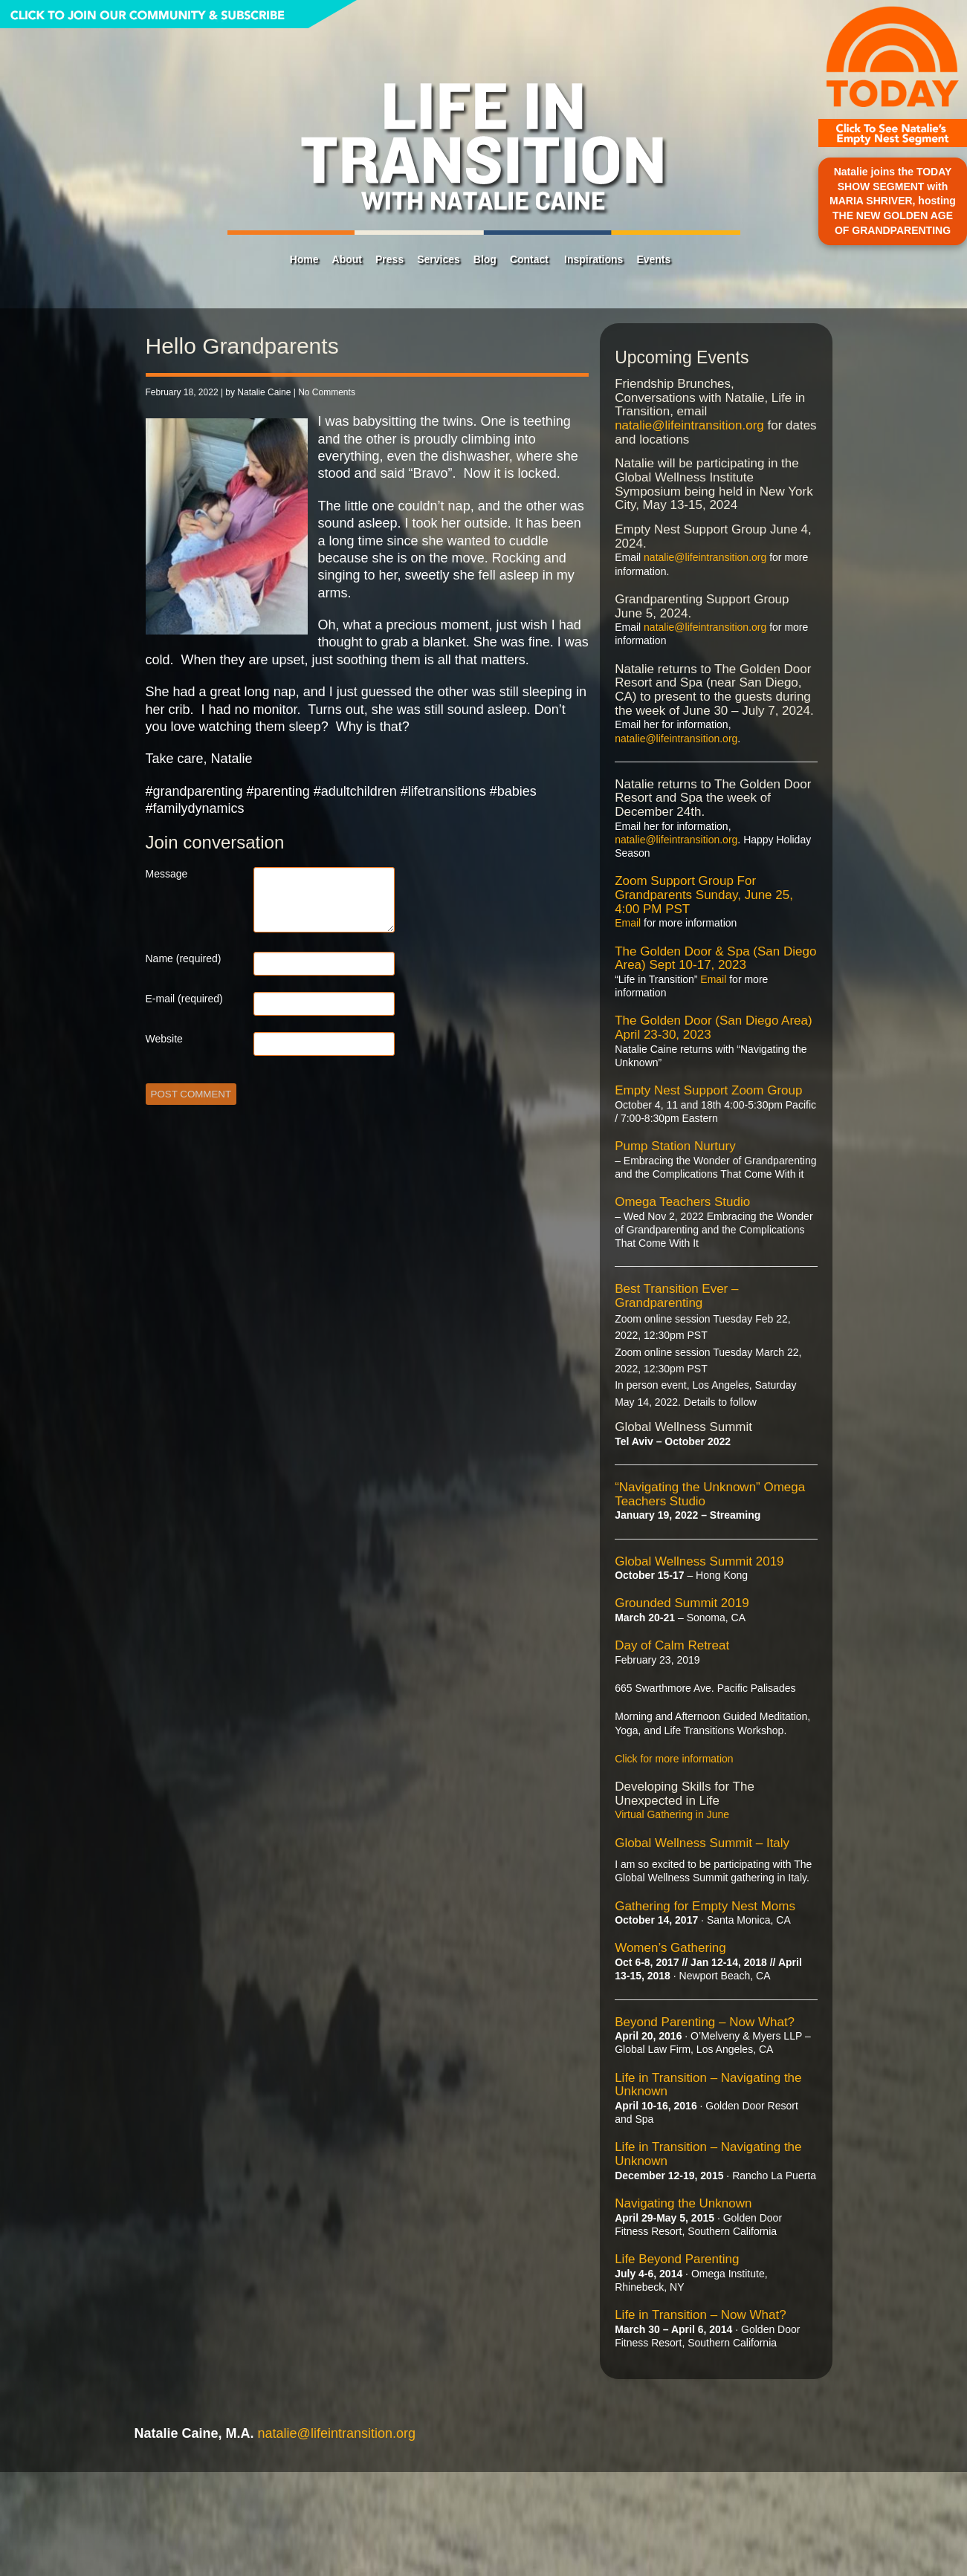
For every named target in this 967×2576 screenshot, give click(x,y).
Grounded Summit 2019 (682, 1603)
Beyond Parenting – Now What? (705, 2022)
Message (167, 874)
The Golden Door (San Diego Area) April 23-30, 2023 (713, 1027)
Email (628, 923)
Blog (485, 259)
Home (304, 259)
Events (653, 259)
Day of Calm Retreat (672, 1645)
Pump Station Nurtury (675, 1146)
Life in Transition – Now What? (700, 2315)
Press (389, 259)
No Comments (326, 392)
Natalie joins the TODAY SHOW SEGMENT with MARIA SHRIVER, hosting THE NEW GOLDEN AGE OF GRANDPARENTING (892, 201)
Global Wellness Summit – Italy (702, 1843)
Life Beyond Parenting (677, 2259)
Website (164, 1039)
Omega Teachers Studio (682, 1202)
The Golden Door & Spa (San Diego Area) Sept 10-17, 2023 (715, 958)
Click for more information (674, 1759)
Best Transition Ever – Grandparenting (676, 1296)
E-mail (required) (184, 999)
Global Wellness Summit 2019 (699, 1561)
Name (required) (183, 958)
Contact (529, 259)
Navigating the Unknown (683, 2203)
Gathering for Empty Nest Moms (705, 1906)
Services (438, 259)
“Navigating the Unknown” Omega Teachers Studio (710, 1494)
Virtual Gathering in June (672, 1814)
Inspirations (593, 259)
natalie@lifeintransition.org (689, 425)
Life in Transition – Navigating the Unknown (708, 2085)
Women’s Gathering (670, 1948)
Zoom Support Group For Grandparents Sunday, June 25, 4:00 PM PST (704, 894)
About (347, 259)
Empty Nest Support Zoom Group (708, 1090)
